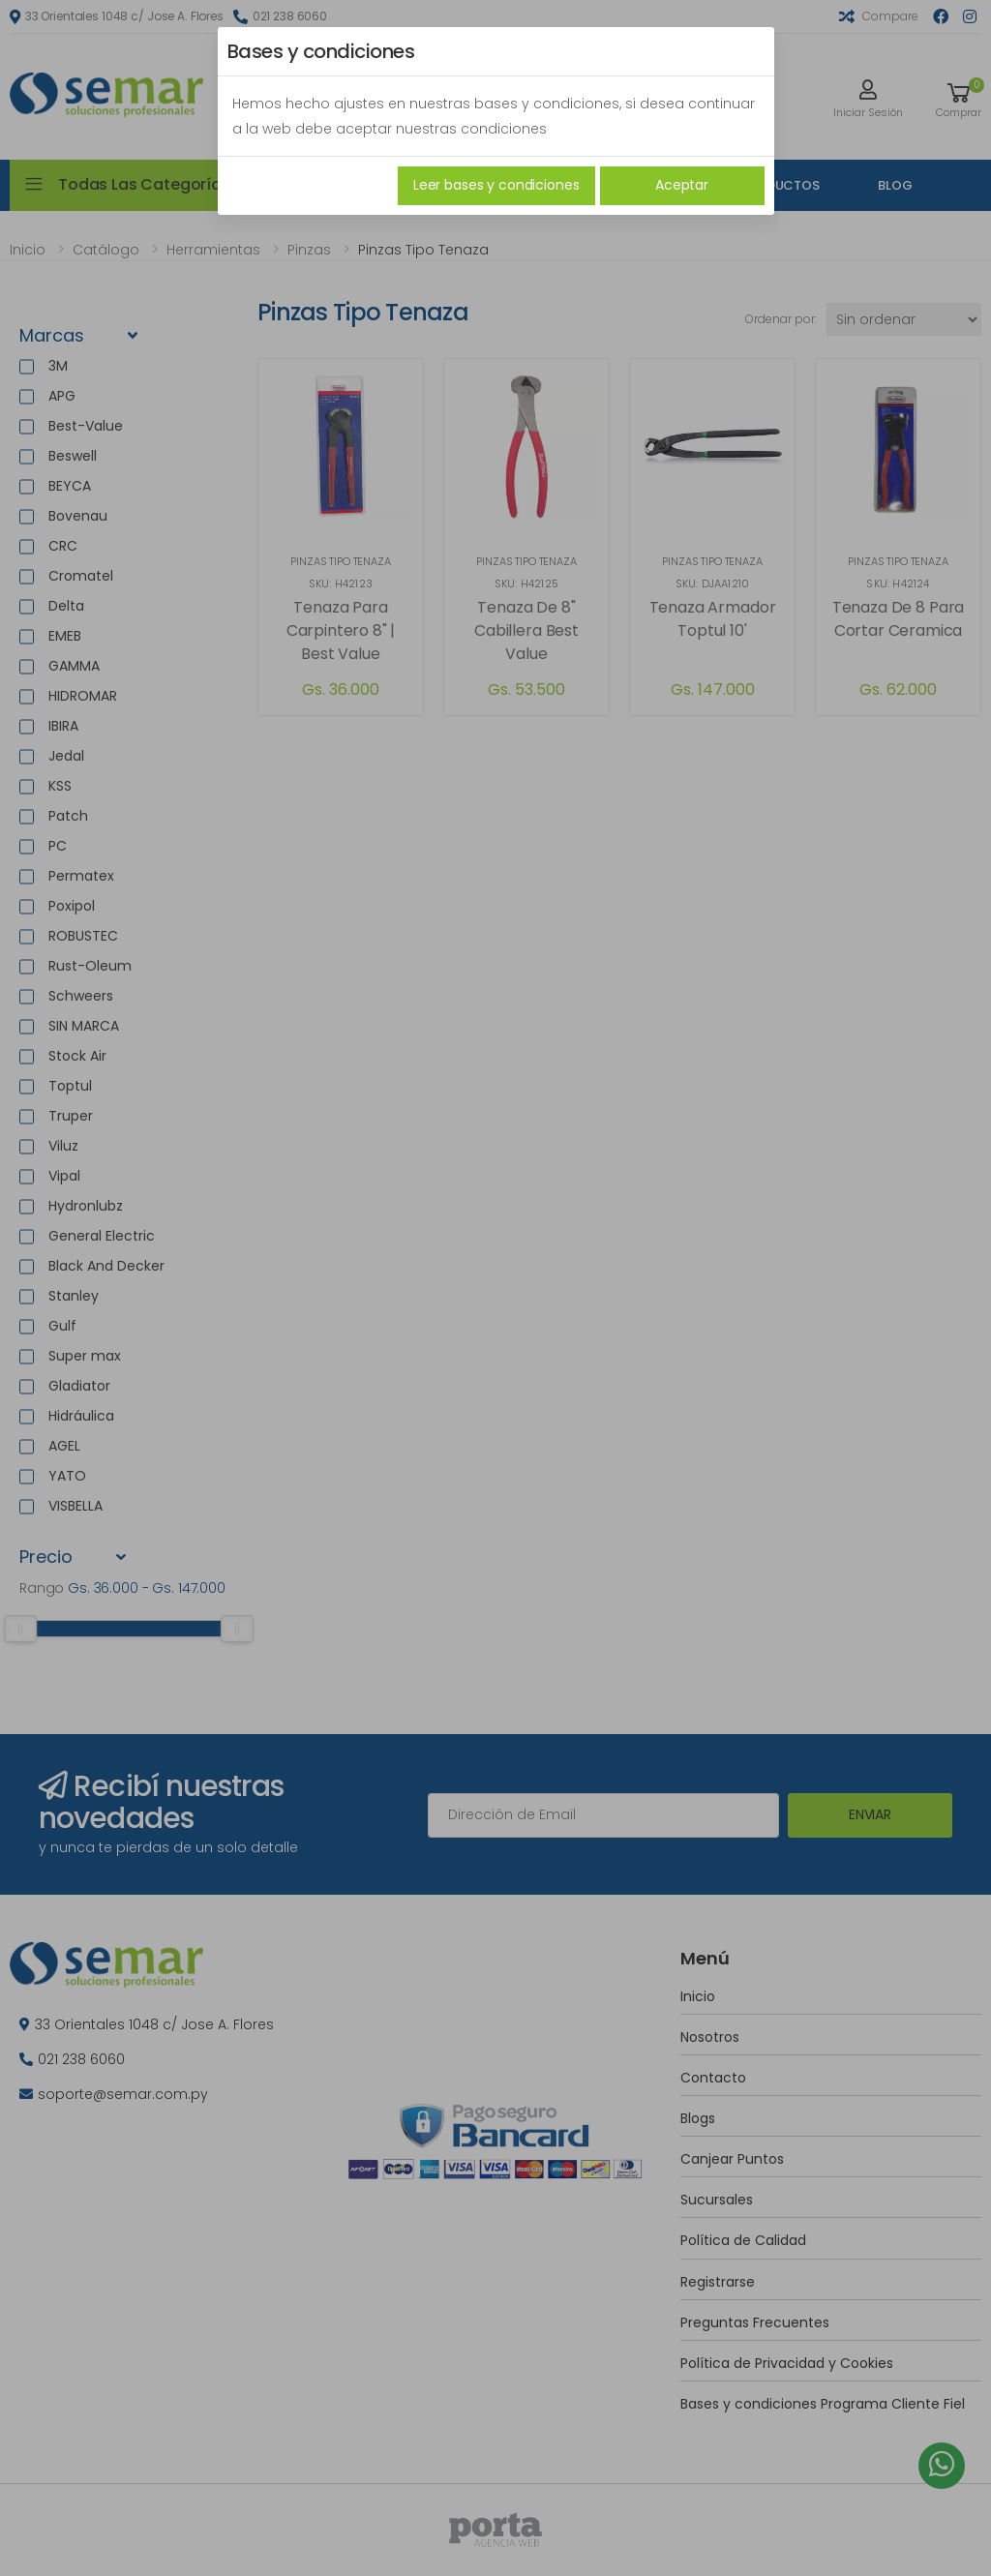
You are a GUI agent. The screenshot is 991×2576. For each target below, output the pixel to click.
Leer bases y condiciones (496, 185)
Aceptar (681, 185)
